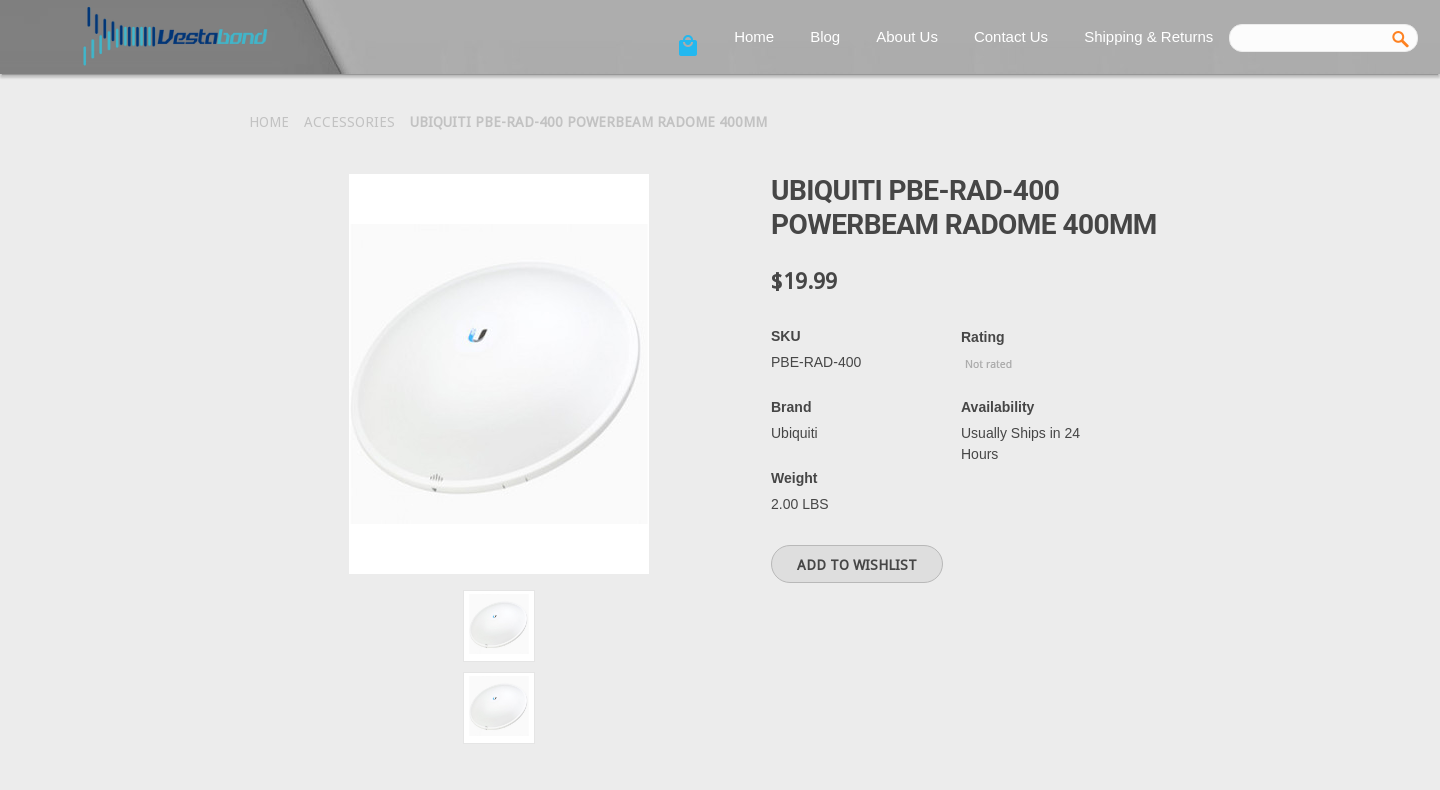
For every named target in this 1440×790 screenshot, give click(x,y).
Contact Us (1011, 36)
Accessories (349, 122)
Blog (825, 36)
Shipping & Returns (1148, 36)
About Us (907, 36)
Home (754, 36)
